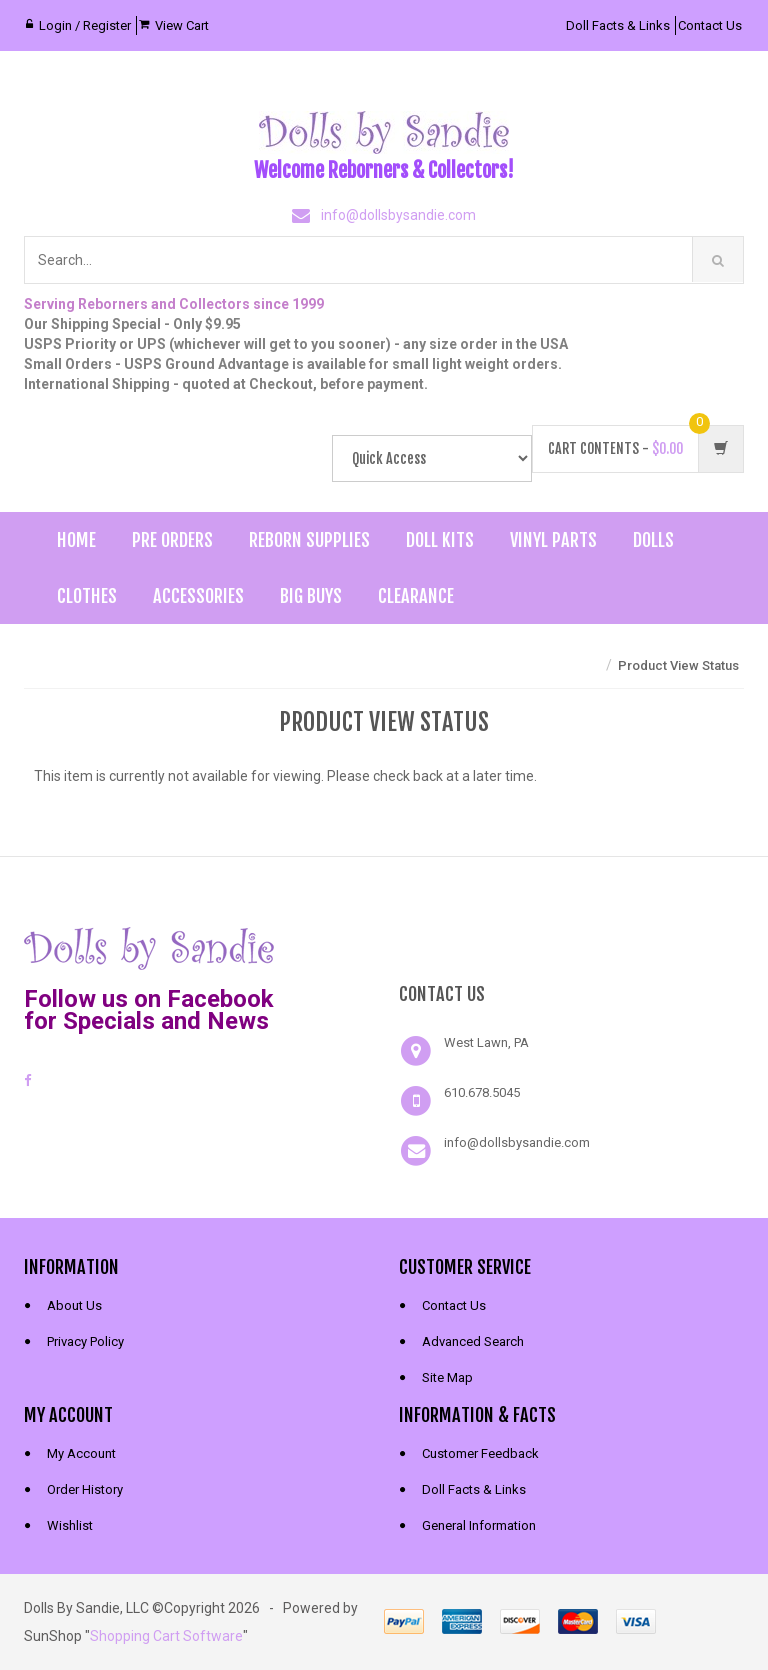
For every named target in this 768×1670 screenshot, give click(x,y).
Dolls (653, 540)
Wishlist (70, 1525)
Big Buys (311, 596)
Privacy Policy (85, 1341)
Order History (85, 1489)
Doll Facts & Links (618, 25)
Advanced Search (473, 1341)
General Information (479, 1525)
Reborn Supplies (309, 540)
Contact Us (710, 25)
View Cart (182, 25)
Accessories (198, 596)
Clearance (416, 596)
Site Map (447, 1377)
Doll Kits (440, 540)
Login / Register (85, 25)
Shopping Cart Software (166, 1636)
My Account (81, 1453)
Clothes (87, 596)
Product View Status (678, 665)
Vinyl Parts (553, 540)
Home (76, 540)
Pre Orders (172, 540)
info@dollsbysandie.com (398, 215)
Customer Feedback (480, 1453)
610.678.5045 (482, 1092)
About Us (74, 1305)
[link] (572, 946)
